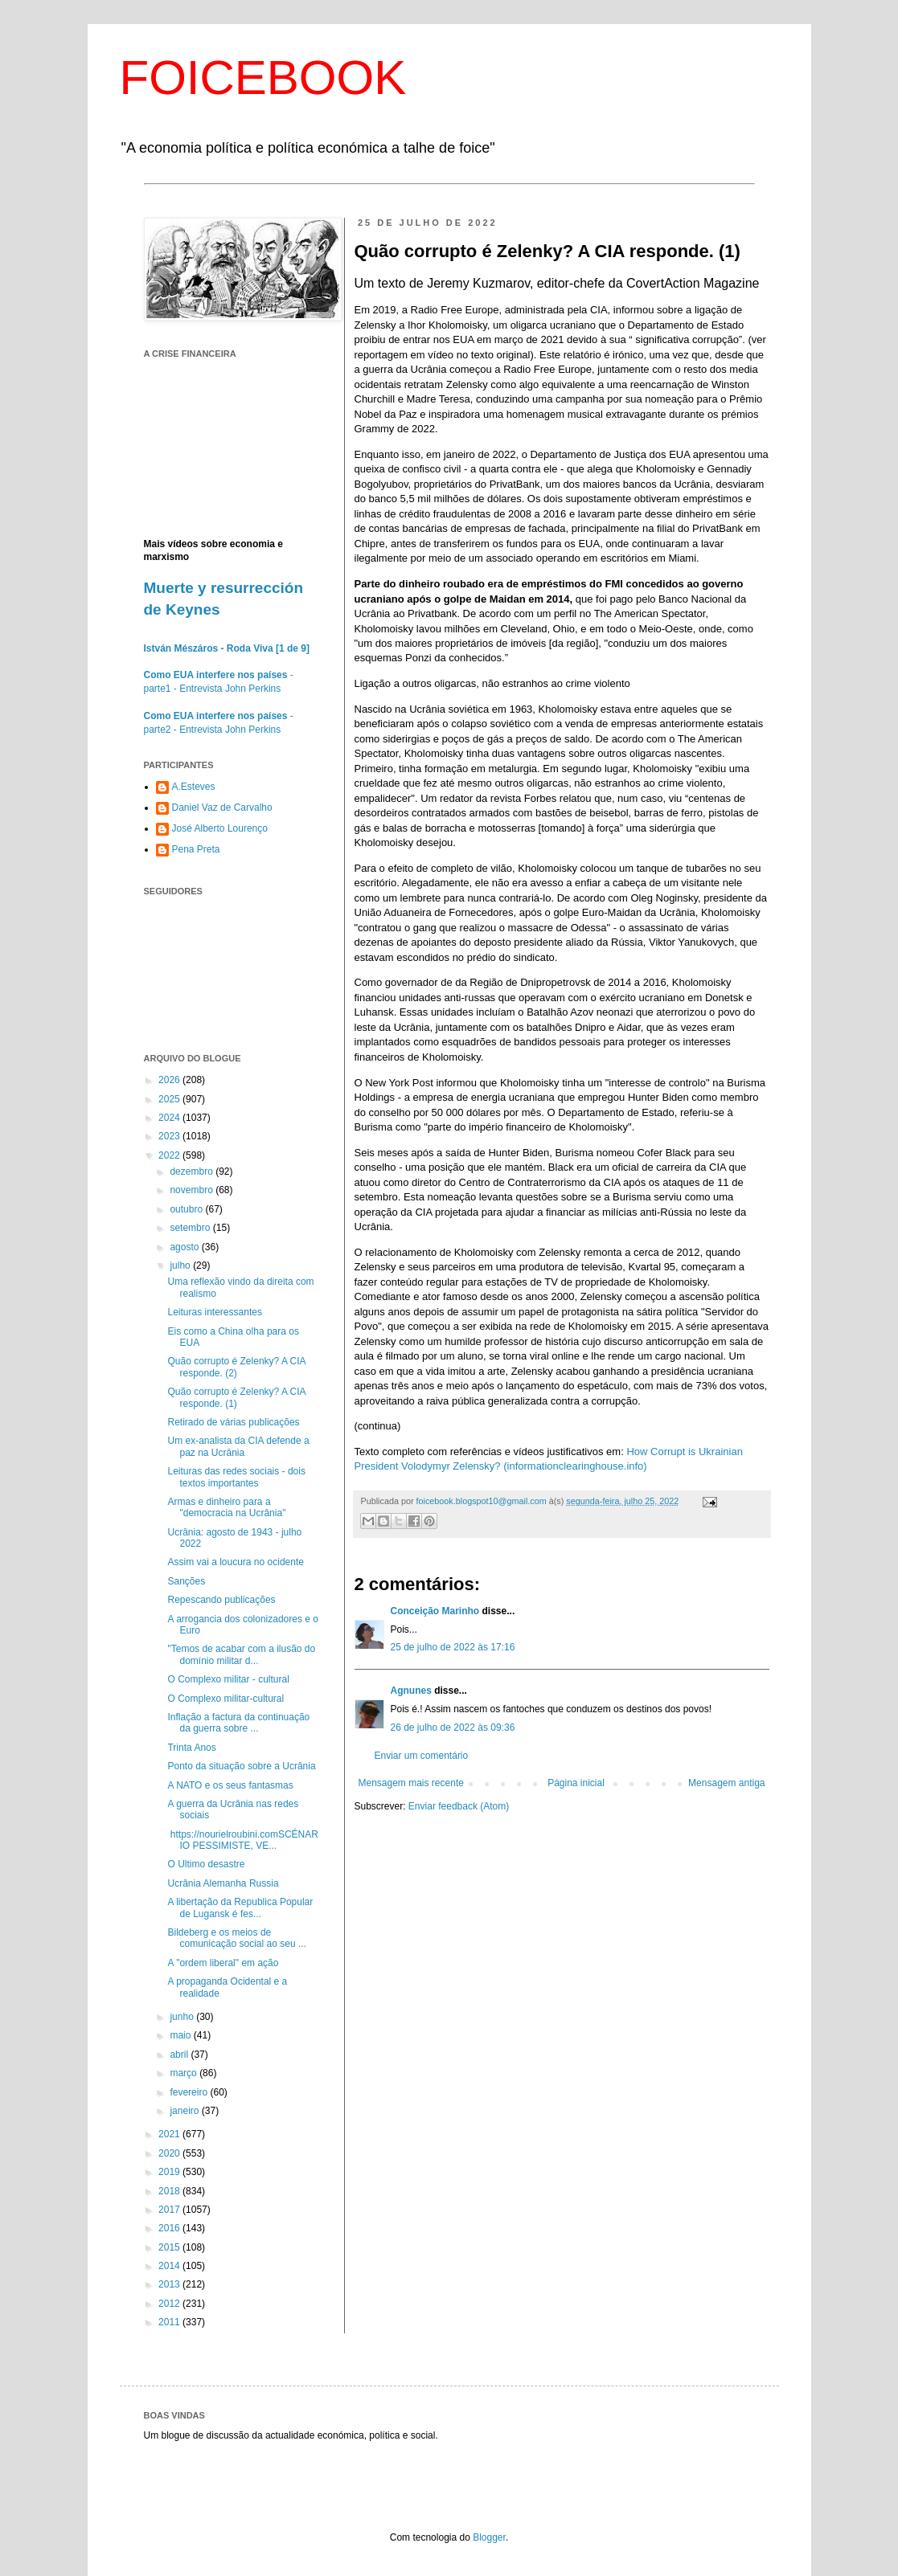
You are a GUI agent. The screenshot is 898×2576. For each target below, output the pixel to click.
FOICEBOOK (263, 77)
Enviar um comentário (422, 1755)
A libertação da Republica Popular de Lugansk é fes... (240, 1907)
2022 (170, 1155)
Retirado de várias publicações (233, 1422)
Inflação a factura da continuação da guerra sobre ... (238, 1722)
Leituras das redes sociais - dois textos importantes (236, 1477)
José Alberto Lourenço (220, 828)
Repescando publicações (221, 1599)
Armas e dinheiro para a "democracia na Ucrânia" (226, 1507)
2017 (170, 2209)
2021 (170, 2134)
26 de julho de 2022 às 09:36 (453, 1727)
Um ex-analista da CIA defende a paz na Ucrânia (238, 1446)
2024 (170, 1117)
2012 (170, 2303)
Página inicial (576, 1783)
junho (183, 2016)
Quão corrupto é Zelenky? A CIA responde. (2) (236, 1366)
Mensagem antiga (726, 1783)
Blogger (489, 2537)
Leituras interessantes (214, 1312)
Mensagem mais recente (411, 1783)
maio (181, 2035)
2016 (170, 2228)
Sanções (186, 1581)
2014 (170, 2265)
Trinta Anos (191, 1747)
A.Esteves (193, 786)
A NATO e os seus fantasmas (230, 1785)
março (184, 2073)
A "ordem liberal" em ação (222, 1963)
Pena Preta (196, 849)
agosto (185, 1247)
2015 (170, 2247)
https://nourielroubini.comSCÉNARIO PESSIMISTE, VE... (242, 1840)
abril (180, 2054)
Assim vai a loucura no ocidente (235, 1562)
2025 (170, 1099)
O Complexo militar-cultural (225, 1698)
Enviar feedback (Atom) (458, 1806)
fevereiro (190, 2092)
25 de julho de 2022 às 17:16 (453, 1647)
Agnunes (411, 1690)
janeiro (185, 2110)
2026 (170, 1080)
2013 (170, 2284)
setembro (191, 1227)
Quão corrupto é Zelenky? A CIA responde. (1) (236, 1397)
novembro (192, 1190)
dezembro (192, 1171)
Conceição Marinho (435, 1611)
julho (181, 1265)
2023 (170, 1136)
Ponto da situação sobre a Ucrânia (241, 1766)
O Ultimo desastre (205, 1864)
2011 (170, 2322)
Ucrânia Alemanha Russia (222, 1883)
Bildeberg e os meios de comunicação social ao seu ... (236, 1938)
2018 (170, 2191)
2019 (170, 2171)
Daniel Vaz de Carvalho (222, 807)
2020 (170, 2153)
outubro (187, 1209)
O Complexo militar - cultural (228, 1679)
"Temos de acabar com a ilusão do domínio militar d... (241, 1654)
